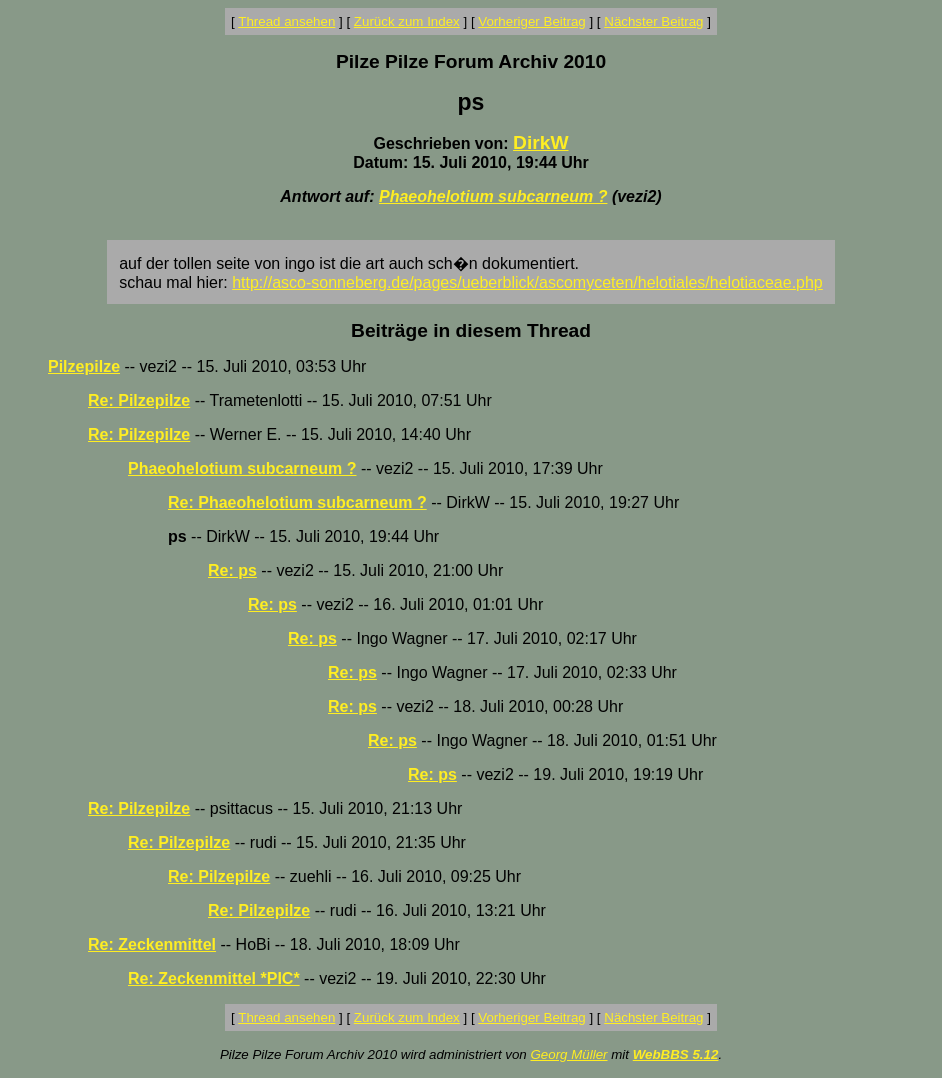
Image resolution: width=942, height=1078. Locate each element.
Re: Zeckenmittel (152, 944)
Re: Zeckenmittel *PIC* (214, 978)
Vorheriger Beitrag (531, 21)
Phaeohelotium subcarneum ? (493, 196)
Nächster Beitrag (653, 21)
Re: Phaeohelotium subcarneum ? (297, 502)
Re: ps (232, 570)
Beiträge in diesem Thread (471, 330)
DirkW (540, 142)
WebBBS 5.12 (676, 1054)
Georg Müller (568, 1054)
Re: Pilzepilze (139, 400)
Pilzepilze (84, 366)
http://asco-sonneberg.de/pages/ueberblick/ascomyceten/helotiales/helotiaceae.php (527, 282)
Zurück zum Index (407, 21)
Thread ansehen (286, 21)
